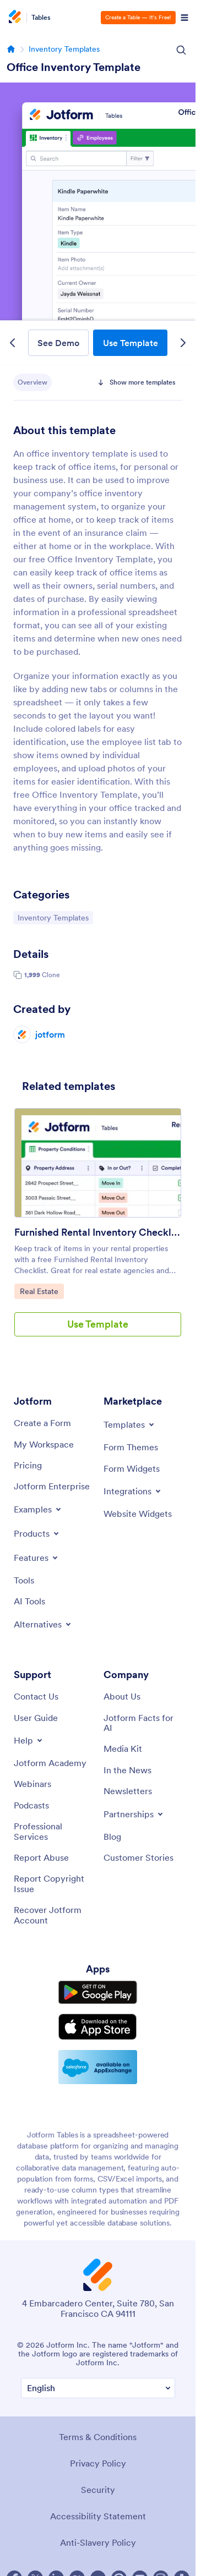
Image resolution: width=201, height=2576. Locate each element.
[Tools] (24, 1580)
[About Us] (122, 1696)
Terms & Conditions (98, 2436)
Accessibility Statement (98, 2516)
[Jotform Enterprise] (52, 1486)
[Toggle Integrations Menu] (133, 1491)
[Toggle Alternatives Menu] (43, 1624)
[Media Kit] (123, 1748)
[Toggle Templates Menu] (130, 1424)
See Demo (58, 342)
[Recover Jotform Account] (53, 1915)
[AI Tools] (29, 1601)
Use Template (130, 342)
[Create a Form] (42, 1422)
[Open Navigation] (184, 17)
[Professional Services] (53, 1831)
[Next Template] (183, 343)
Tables (41, 17)
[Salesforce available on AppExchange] (97, 2067)
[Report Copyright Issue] (53, 1883)
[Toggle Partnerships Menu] (134, 1814)
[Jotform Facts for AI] (143, 1723)
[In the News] (127, 1770)
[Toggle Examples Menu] (38, 1509)
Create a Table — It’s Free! (138, 17)
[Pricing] (28, 1465)
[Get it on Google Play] (97, 1992)
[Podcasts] (31, 1805)
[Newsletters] (128, 1790)
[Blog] (112, 1836)
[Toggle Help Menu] (29, 1740)
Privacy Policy (98, 2463)
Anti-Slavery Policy (98, 2542)
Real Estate (41, 1290)
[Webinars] (32, 1783)
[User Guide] (36, 1717)
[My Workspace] (44, 1444)
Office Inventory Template (73, 67)
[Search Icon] (181, 50)
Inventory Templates (64, 49)
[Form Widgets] (132, 1468)
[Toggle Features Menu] (36, 1557)
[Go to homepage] (11, 49)
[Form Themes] (131, 1447)
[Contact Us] (36, 1696)
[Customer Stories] (138, 1857)
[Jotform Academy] (50, 1762)
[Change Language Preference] (98, 2388)
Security (98, 2489)
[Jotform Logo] (16, 17)
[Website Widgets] (138, 1513)
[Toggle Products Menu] (37, 1533)
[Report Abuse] (41, 1857)
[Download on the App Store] (97, 2027)
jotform (50, 1034)
